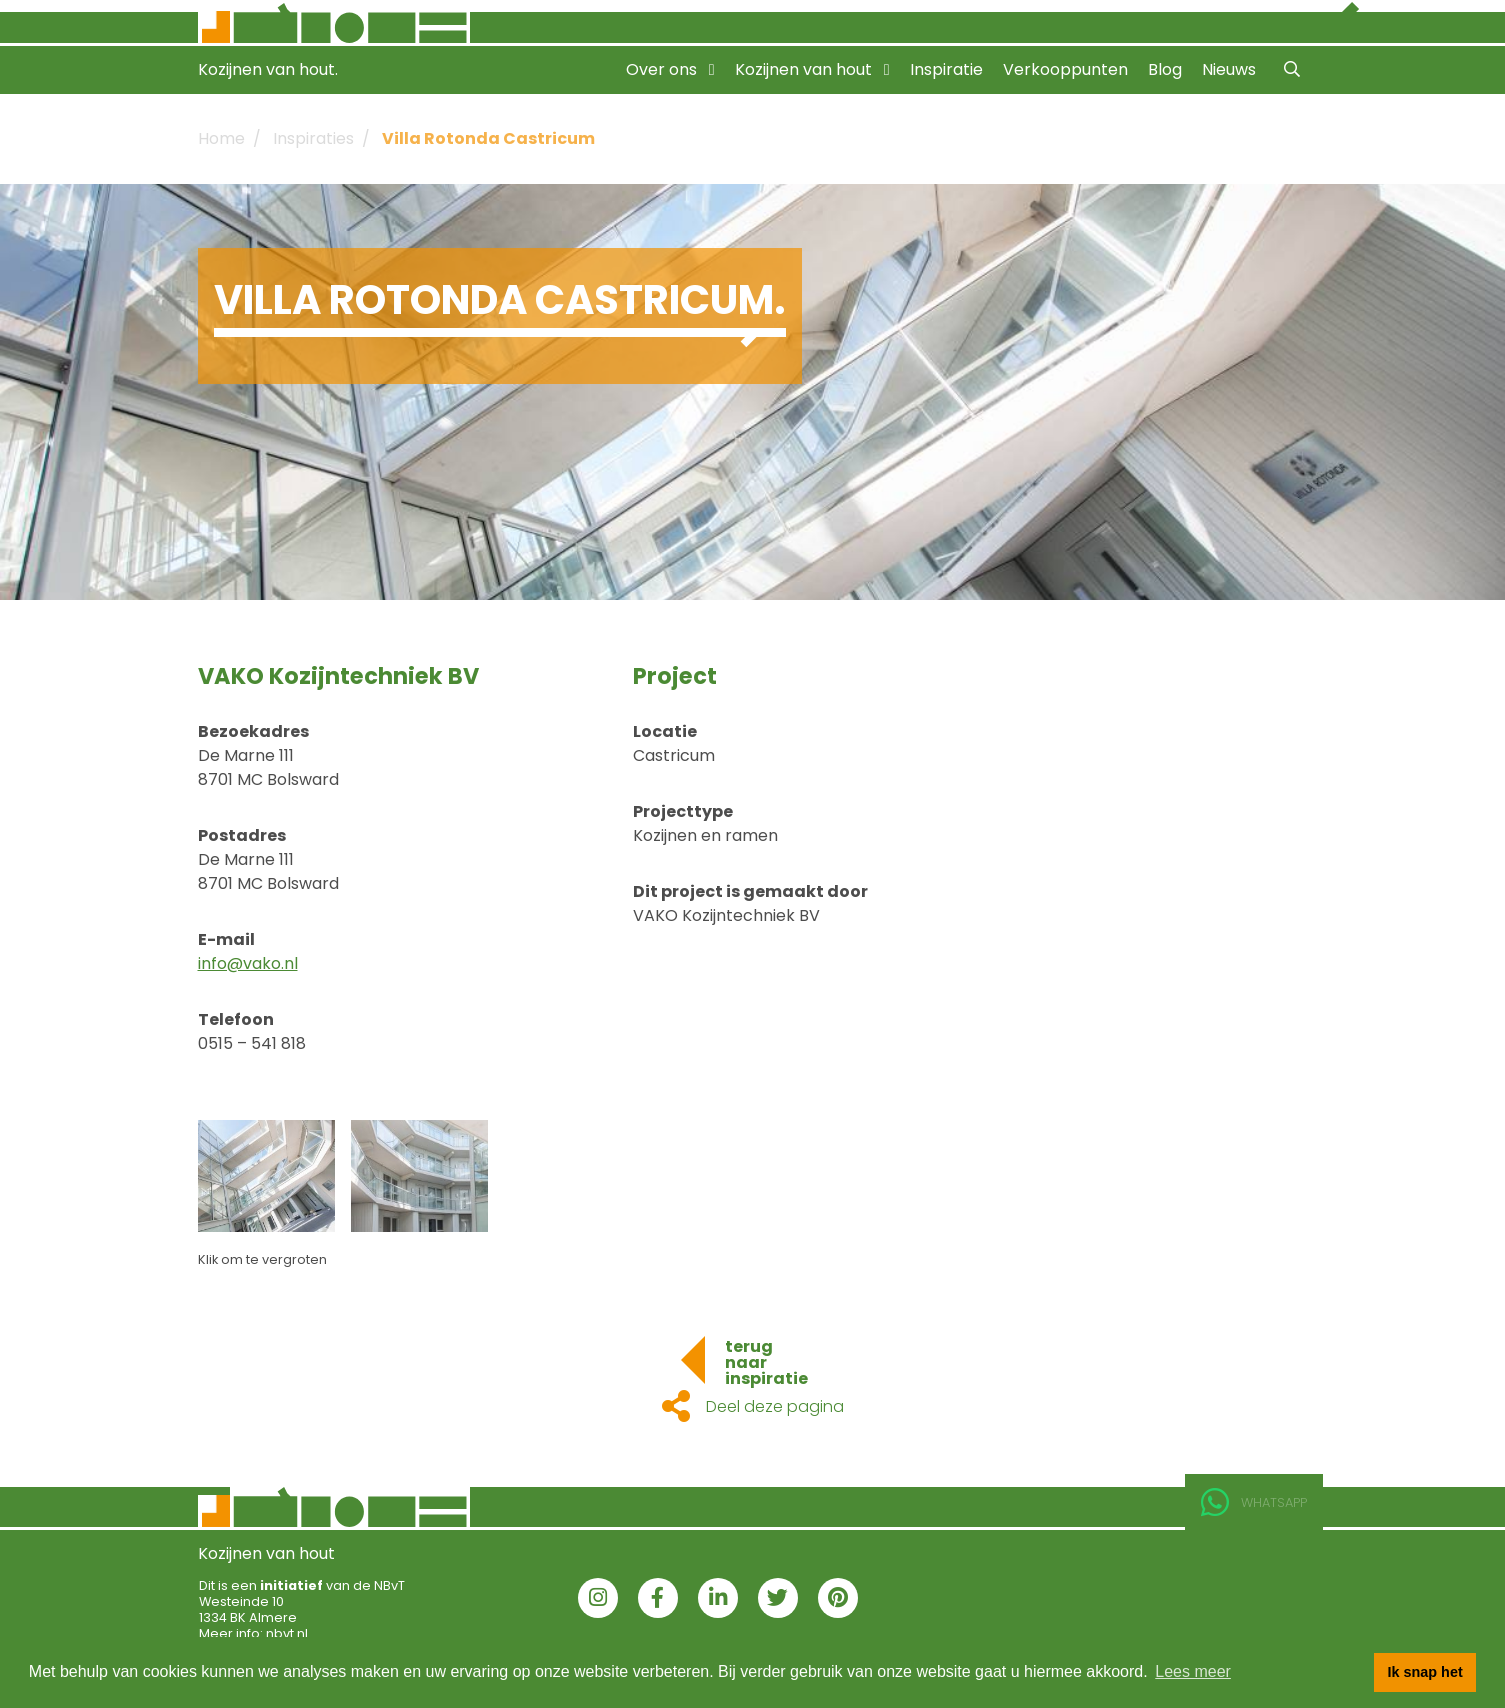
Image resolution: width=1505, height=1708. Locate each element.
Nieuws (1229, 69)
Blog (1165, 69)
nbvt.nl (287, 1633)
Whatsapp (1254, 1503)
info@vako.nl (248, 963)
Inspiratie (946, 69)
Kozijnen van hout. (268, 69)
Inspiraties (313, 138)
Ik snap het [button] (1425, 1672)
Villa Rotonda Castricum (488, 138)
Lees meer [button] (1193, 1671)
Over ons (670, 69)
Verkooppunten (1065, 69)
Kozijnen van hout (812, 69)
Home (221, 138)
